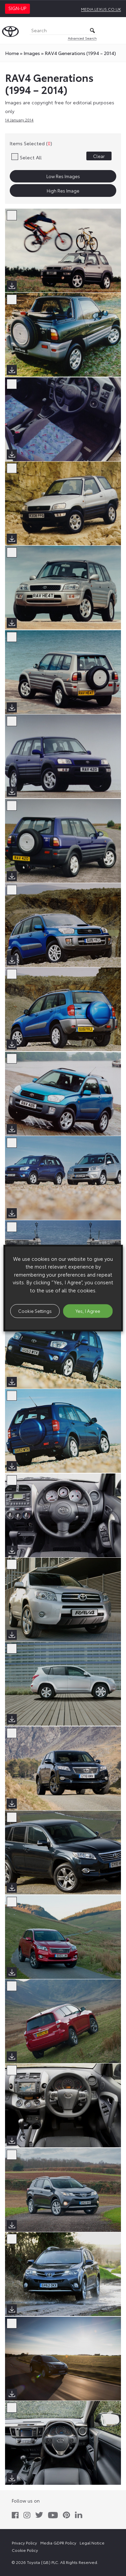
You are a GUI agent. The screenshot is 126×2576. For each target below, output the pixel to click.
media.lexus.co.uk (101, 9)
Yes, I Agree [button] (88, 1311)
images (32, 53)
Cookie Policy (25, 2550)
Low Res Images (63, 176)
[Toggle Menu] (117, 30)
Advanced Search (82, 38)
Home (12, 53)
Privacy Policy (24, 2542)
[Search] (63, 30)
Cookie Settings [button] (35, 1311)
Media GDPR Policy (58, 2542)
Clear (99, 156)
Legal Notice (92, 2542)
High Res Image (63, 190)
